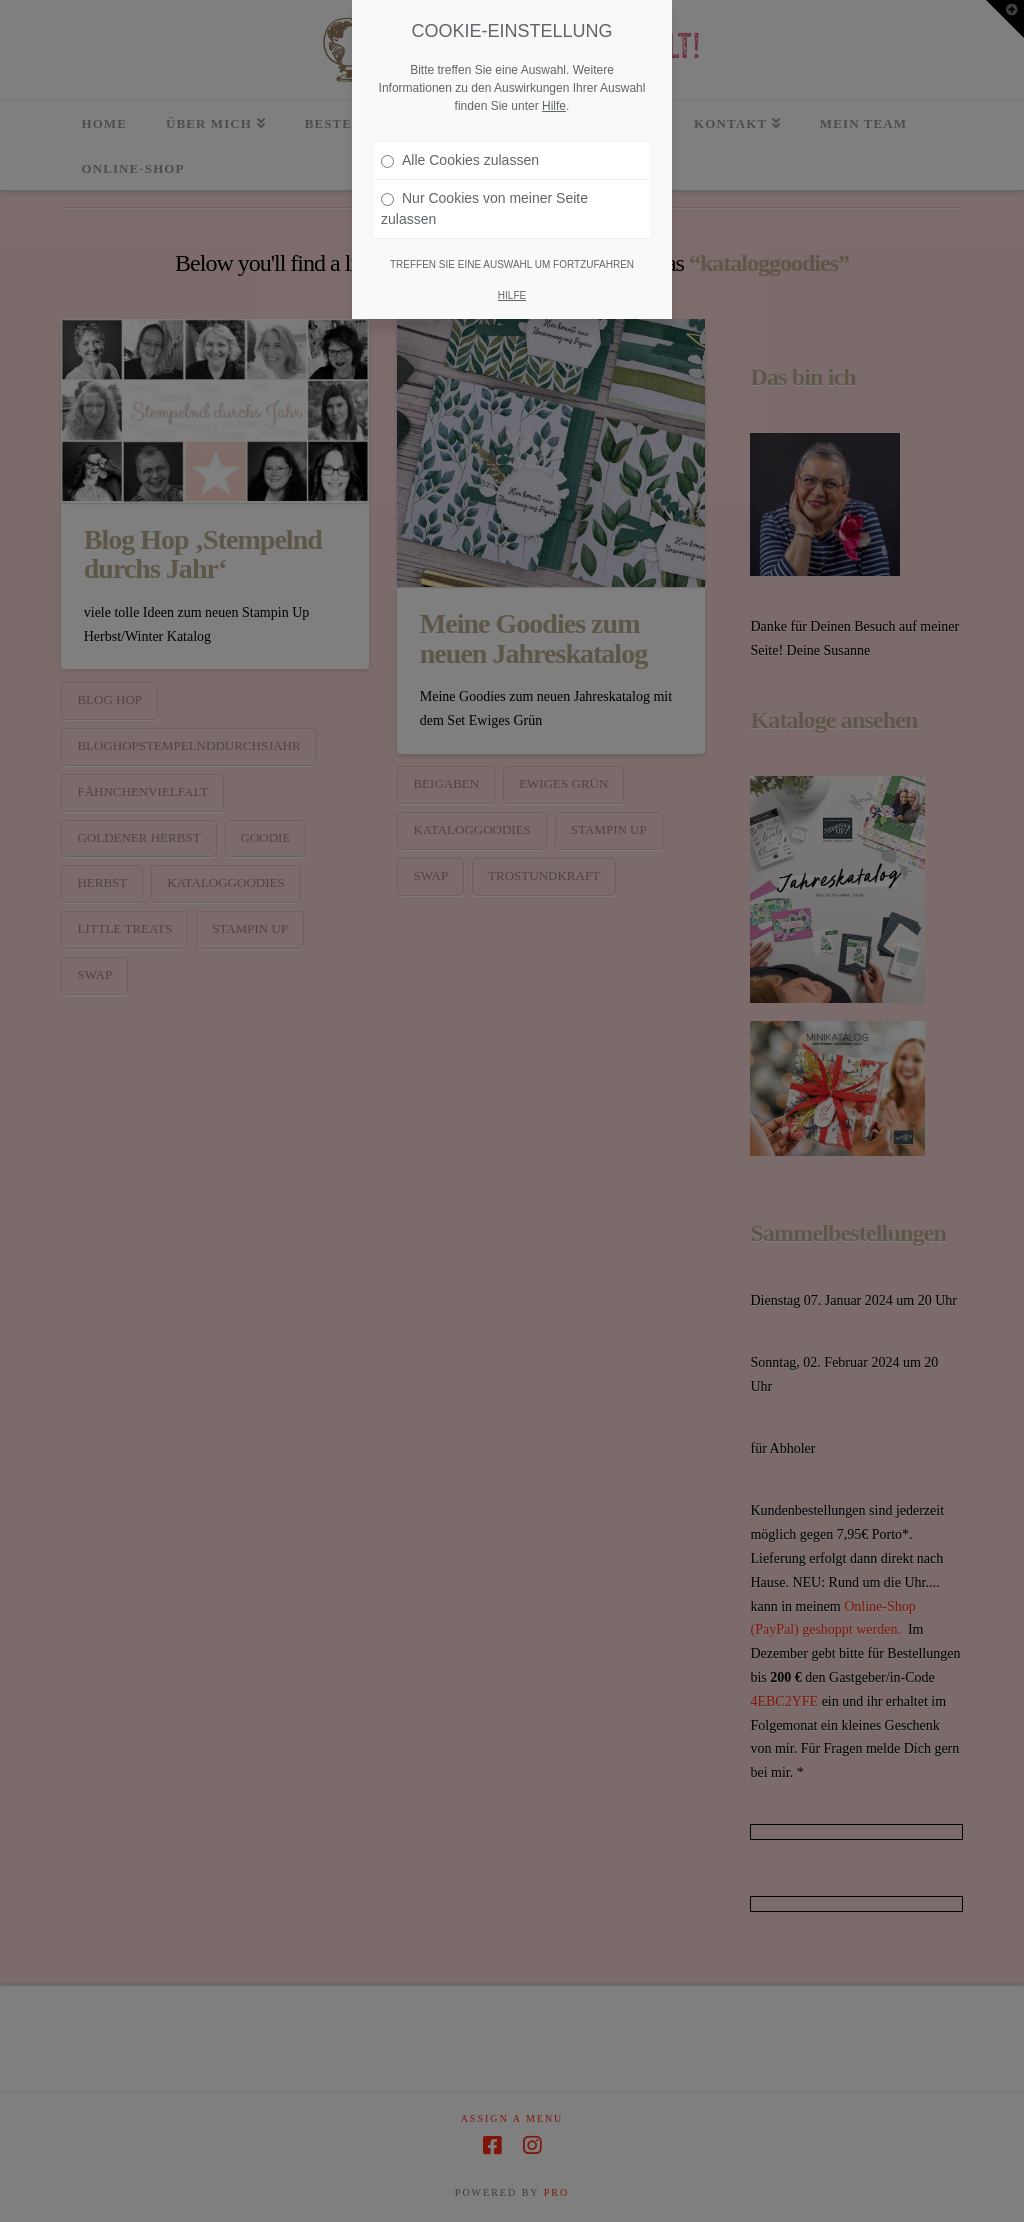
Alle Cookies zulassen (460, 152)
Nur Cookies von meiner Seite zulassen (484, 200)
